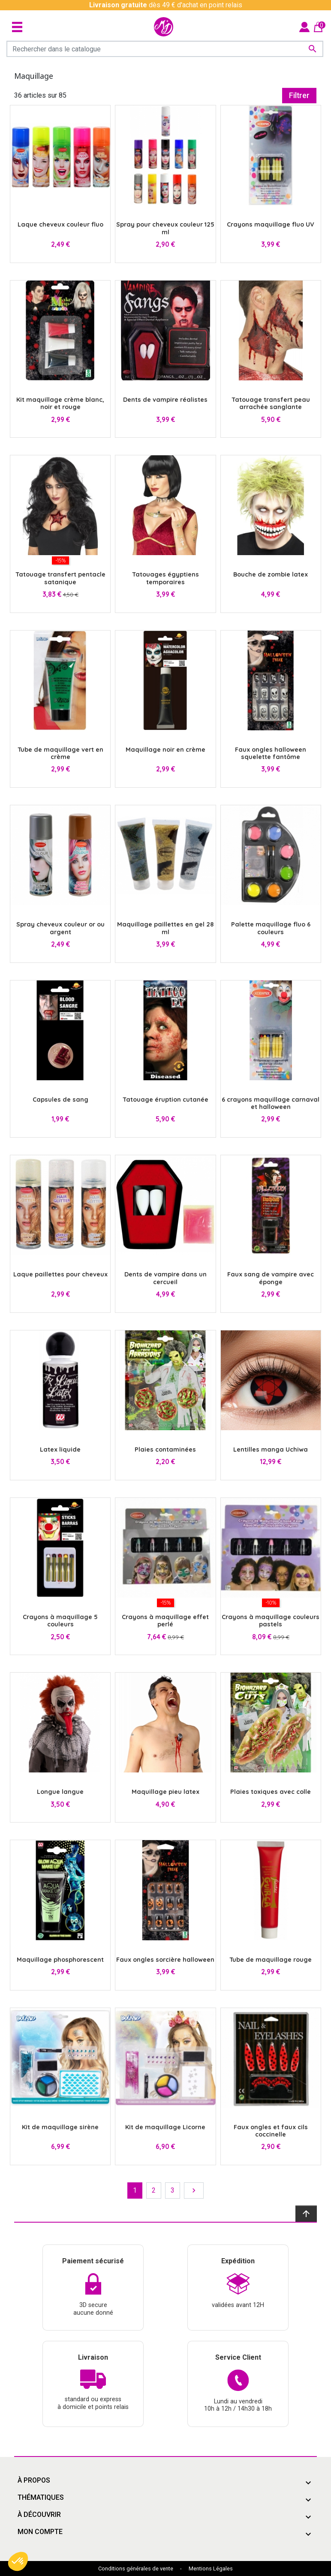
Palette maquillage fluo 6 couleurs (270, 927)
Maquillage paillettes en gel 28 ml (165, 927)
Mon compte (40, 2532)
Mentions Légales (211, 2568)
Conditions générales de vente (135, 2568)
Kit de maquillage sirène (60, 2127)
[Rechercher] (164, 49)
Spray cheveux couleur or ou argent (60, 927)
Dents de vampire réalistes (165, 399)
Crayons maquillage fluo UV (270, 224)
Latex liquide (60, 1449)
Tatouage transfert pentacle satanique (60, 578)
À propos (34, 2480)
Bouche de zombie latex (270, 574)
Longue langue (60, 1792)
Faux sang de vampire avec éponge (270, 1277)
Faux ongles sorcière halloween (165, 1959)
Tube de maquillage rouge (270, 1959)
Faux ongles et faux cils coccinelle (271, 2130)
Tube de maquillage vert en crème (60, 753)
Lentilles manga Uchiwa (270, 1449)
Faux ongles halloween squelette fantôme (270, 753)
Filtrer (299, 95)
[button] (18, 2561)
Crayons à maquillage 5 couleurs (60, 1620)
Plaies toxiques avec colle (270, 1792)
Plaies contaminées (165, 1449)
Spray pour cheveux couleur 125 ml (165, 228)
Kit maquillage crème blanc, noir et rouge (60, 403)
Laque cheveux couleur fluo (60, 224)
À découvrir (39, 2514)
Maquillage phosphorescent (60, 1959)
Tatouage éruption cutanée (165, 1099)
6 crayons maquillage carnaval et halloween (270, 1103)
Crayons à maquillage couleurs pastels (270, 1620)
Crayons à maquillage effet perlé (165, 1620)
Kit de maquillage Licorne (165, 2127)
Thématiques (41, 2497)
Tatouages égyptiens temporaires (165, 578)
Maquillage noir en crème (165, 749)
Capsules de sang (60, 1099)
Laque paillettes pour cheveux (60, 1274)
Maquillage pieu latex (165, 1792)
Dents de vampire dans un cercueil (165, 1277)
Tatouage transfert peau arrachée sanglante (271, 403)
